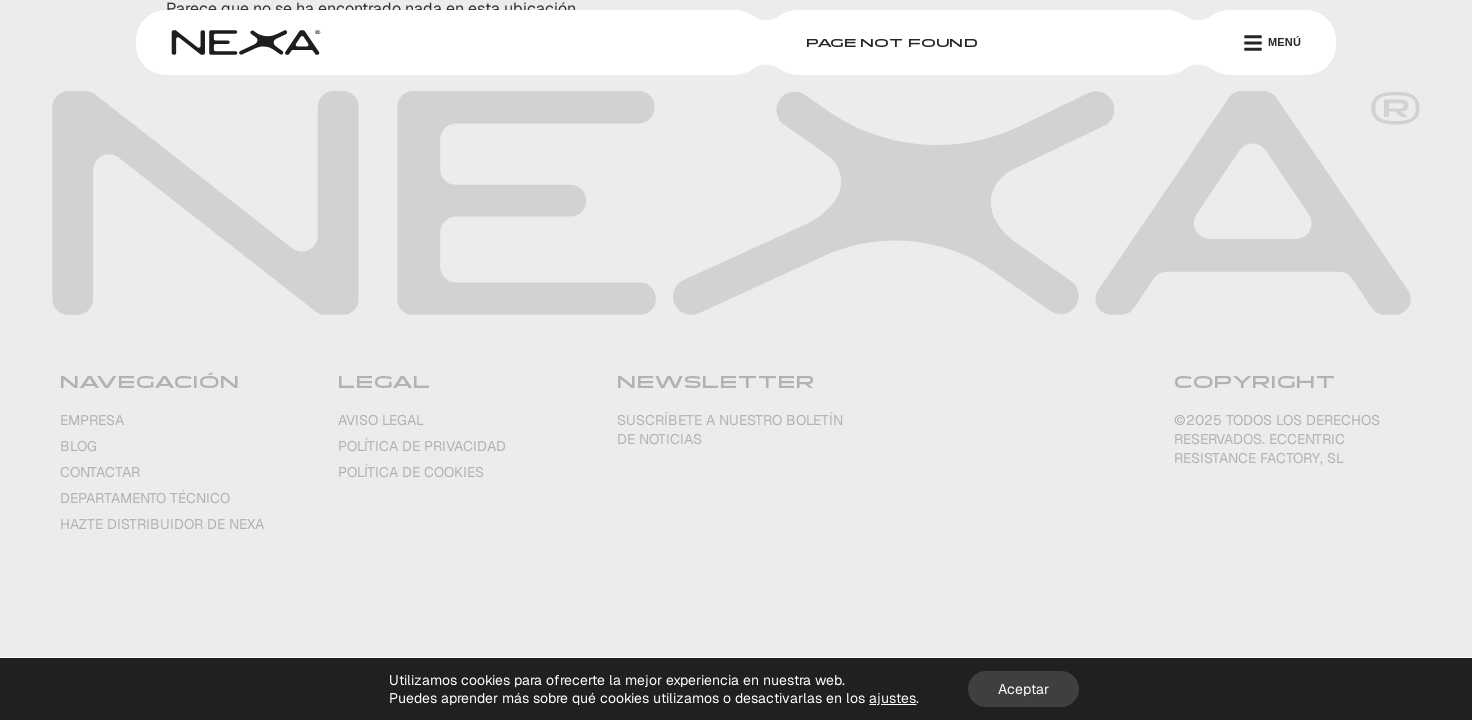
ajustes (892, 698)
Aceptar (1023, 689)
